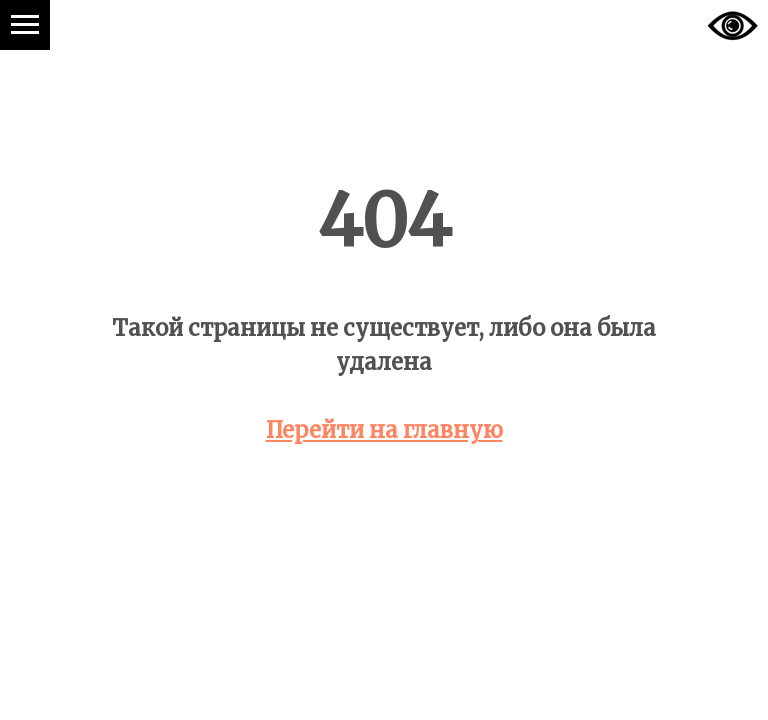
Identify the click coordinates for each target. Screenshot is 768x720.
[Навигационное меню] (25, 25)
